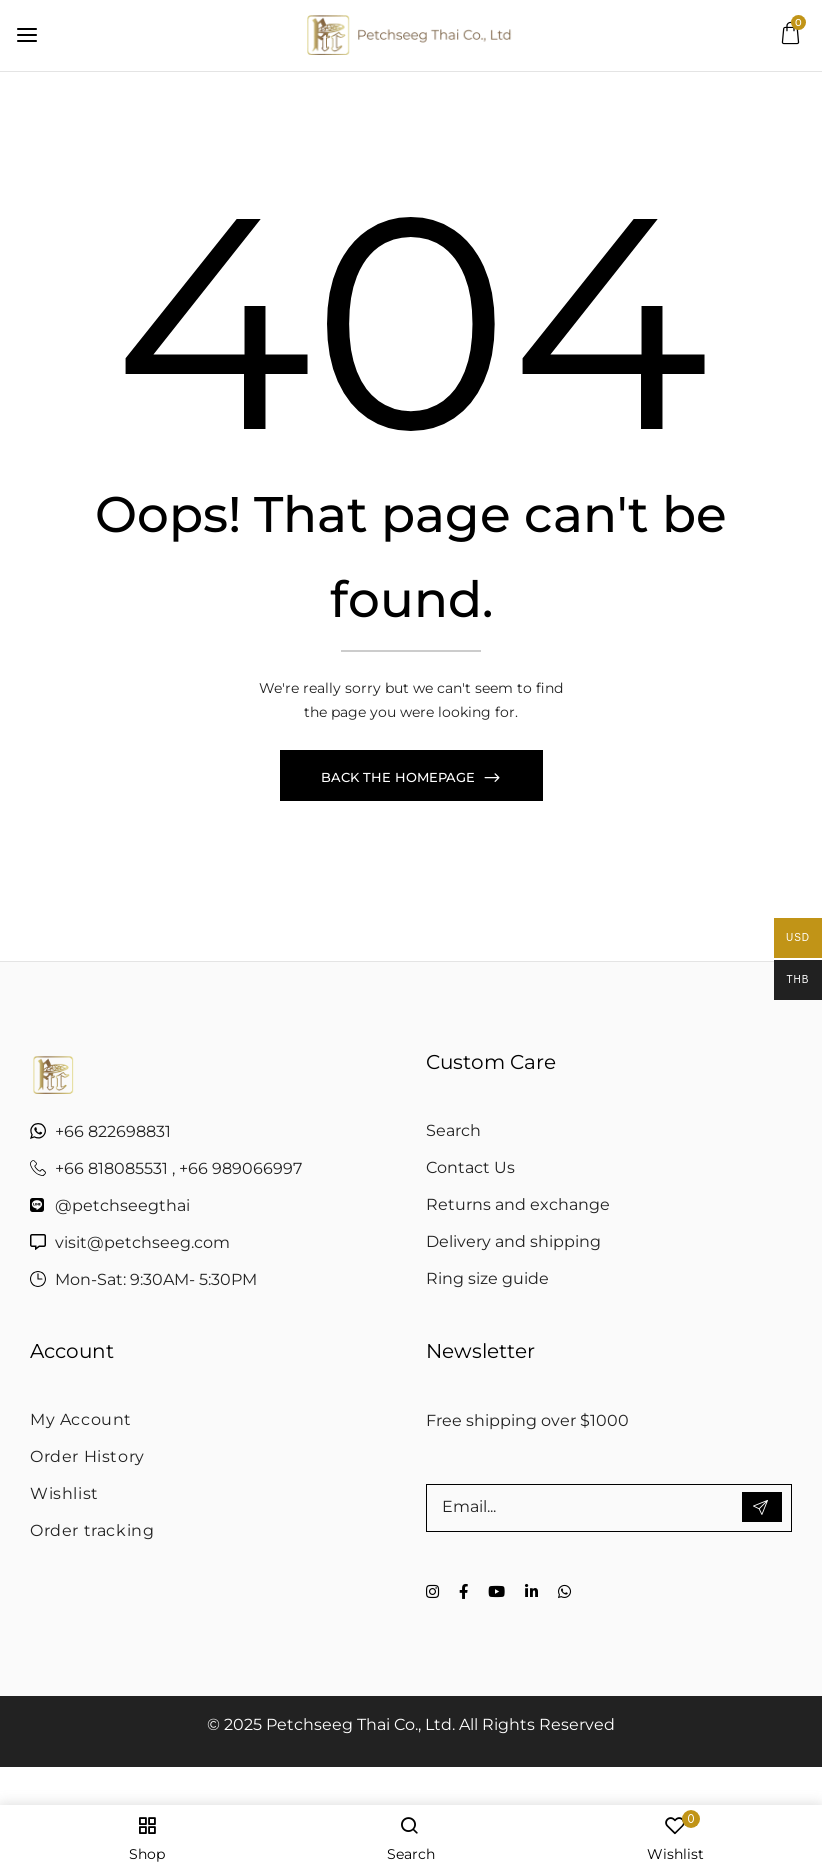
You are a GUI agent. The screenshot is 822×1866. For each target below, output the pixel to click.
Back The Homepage (400, 781)
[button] (790, 38)
